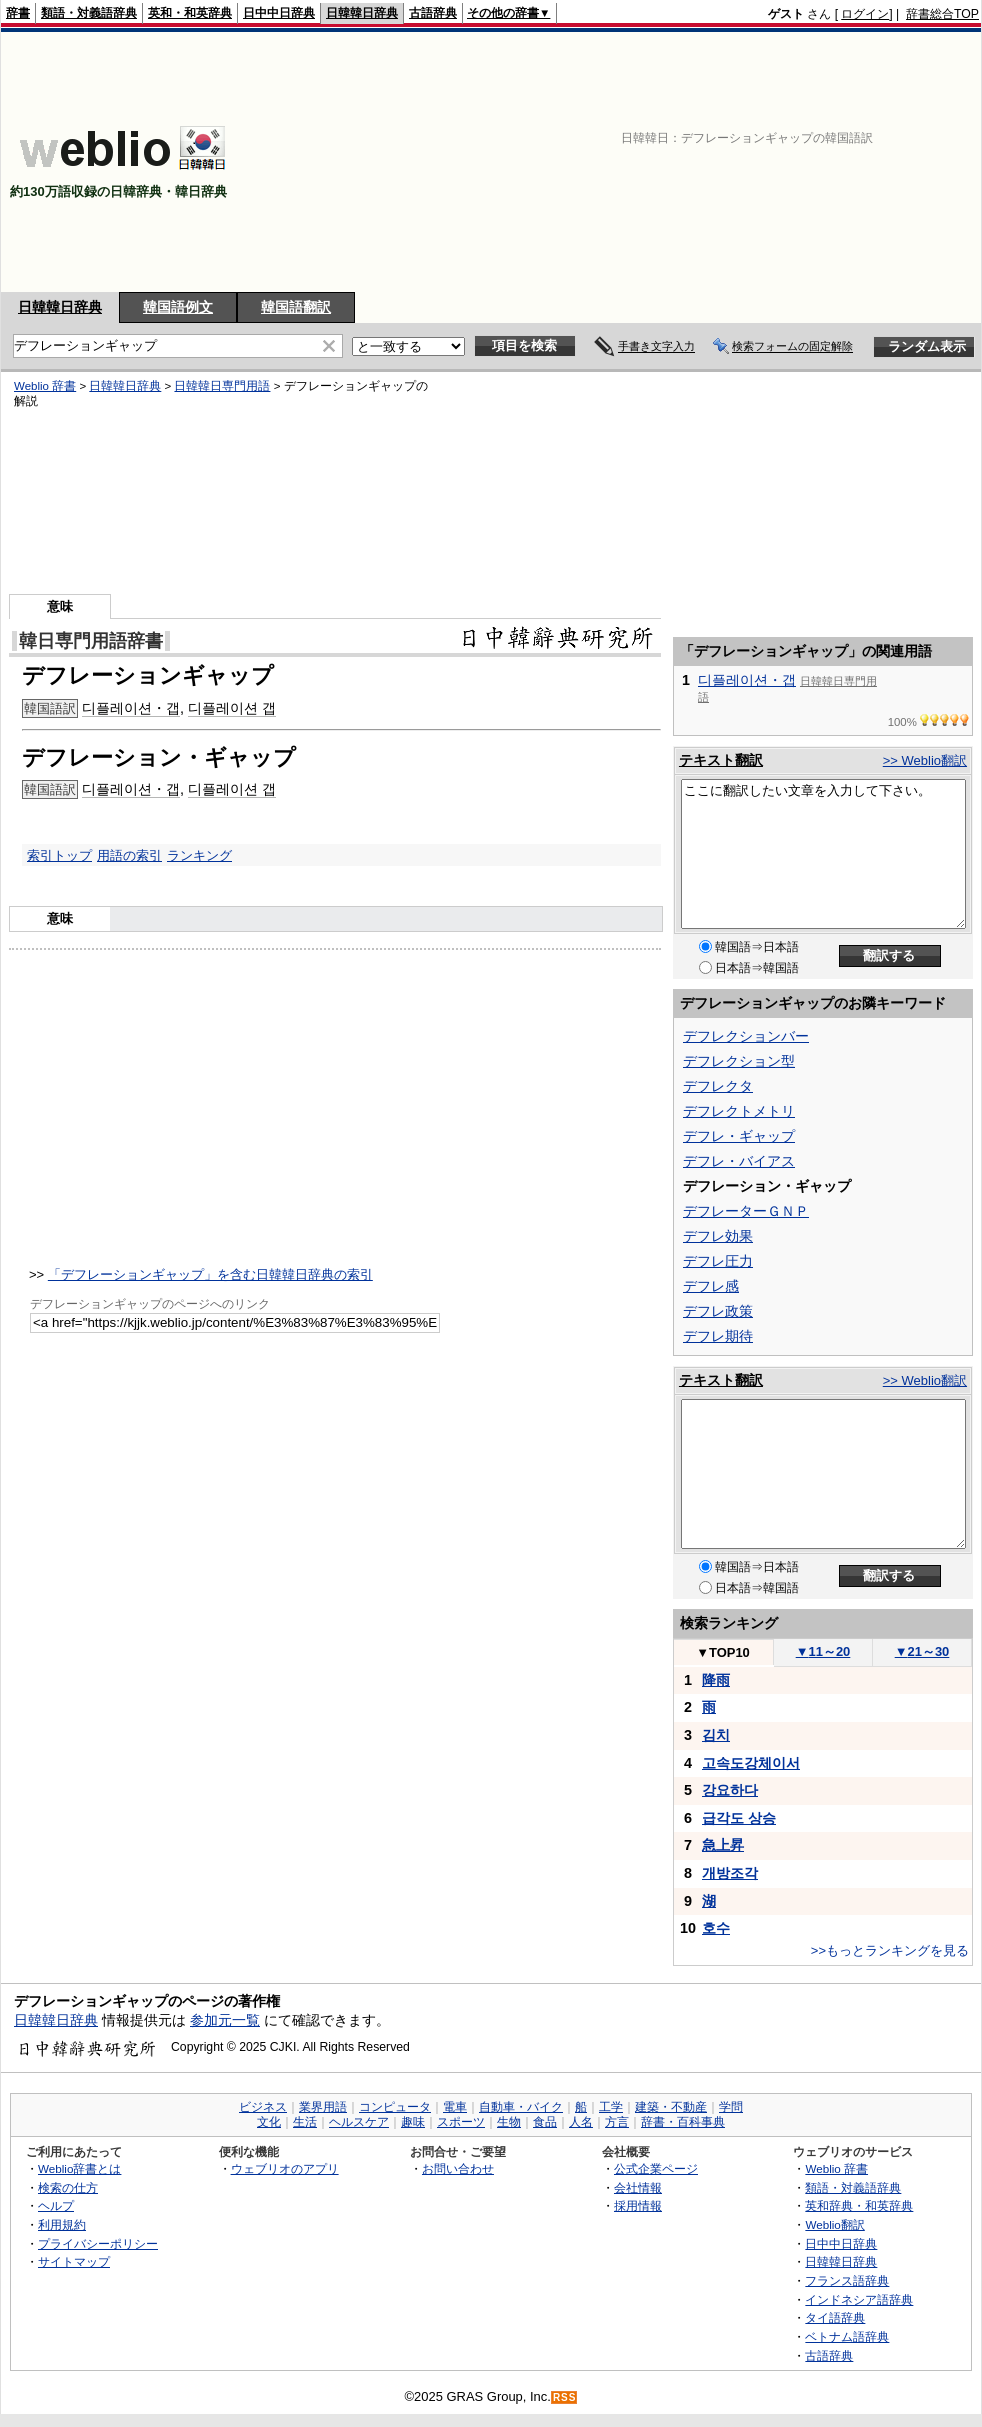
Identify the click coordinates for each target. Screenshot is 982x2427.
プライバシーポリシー (98, 2243)
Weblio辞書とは (79, 2168)
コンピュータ (395, 2107)
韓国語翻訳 (296, 307)
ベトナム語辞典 (847, 2336)
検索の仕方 (68, 2187)
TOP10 (723, 1652)
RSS (565, 2397)
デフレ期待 (718, 1336)
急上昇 (723, 1845)
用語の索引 (129, 855)
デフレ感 (711, 1286)
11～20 (823, 1651)
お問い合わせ (458, 2168)
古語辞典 (433, 13)
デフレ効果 (718, 1236)
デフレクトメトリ (739, 1111)
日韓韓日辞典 (362, 13)
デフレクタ (718, 1086)
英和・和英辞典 (190, 13)
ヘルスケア (359, 2122)
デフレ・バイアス (739, 1161)
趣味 (413, 2122)
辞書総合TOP (942, 14)
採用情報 (638, 2205)
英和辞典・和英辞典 (859, 2205)
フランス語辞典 (847, 2280)
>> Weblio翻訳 (925, 760)
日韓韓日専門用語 (222, 386)
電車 (455, 2107)
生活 (305, 2122)
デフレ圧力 (718, 1261)
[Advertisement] (837, 162)
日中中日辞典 (279, 13)
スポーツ (461, 2122)
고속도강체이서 (751, 1763)
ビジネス (263, 2107)
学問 (731, 2107)
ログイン (865, 14)
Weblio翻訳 (834, 2224)
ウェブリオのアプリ (285, 2168)
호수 (716, 1928)
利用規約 (62, 2224)
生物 (509, 2122)
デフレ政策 (718, 1311)
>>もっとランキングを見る (890, 1950)
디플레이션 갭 (232, 708)
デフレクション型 (739, 1061)
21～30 (922, 1651)
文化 (269, 2122)
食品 (545, 2122)
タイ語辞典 (835, 2317)
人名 (581, 2122)
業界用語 (323, 2107)
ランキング (199, 855)
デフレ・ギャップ (739, 1136)
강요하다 (730, 1790)
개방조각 (730, 1873)
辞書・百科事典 (683, 2122)
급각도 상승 (739, 1818)
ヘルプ (56, 2205)
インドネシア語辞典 (859, 2299)
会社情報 (638, 2187)
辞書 (18, 13)
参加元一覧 (225, 2020)
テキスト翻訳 (721, 760)
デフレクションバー (746, 1036)
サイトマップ (74, 2261)
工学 (611, 2107)
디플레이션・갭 (131, 708)
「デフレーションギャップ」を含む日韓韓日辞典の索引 (210, 1274)
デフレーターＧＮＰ (746, 1211)
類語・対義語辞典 (89, 13)
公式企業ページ (656, 2168)
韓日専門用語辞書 (91, 641)
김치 (716, 1735)
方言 (617, 2122)
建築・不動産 (671, 2107)
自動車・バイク (521, 2107)
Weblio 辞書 (45, 386)
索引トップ (59, 855)
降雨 (716, 1680)
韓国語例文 (178, 307)
